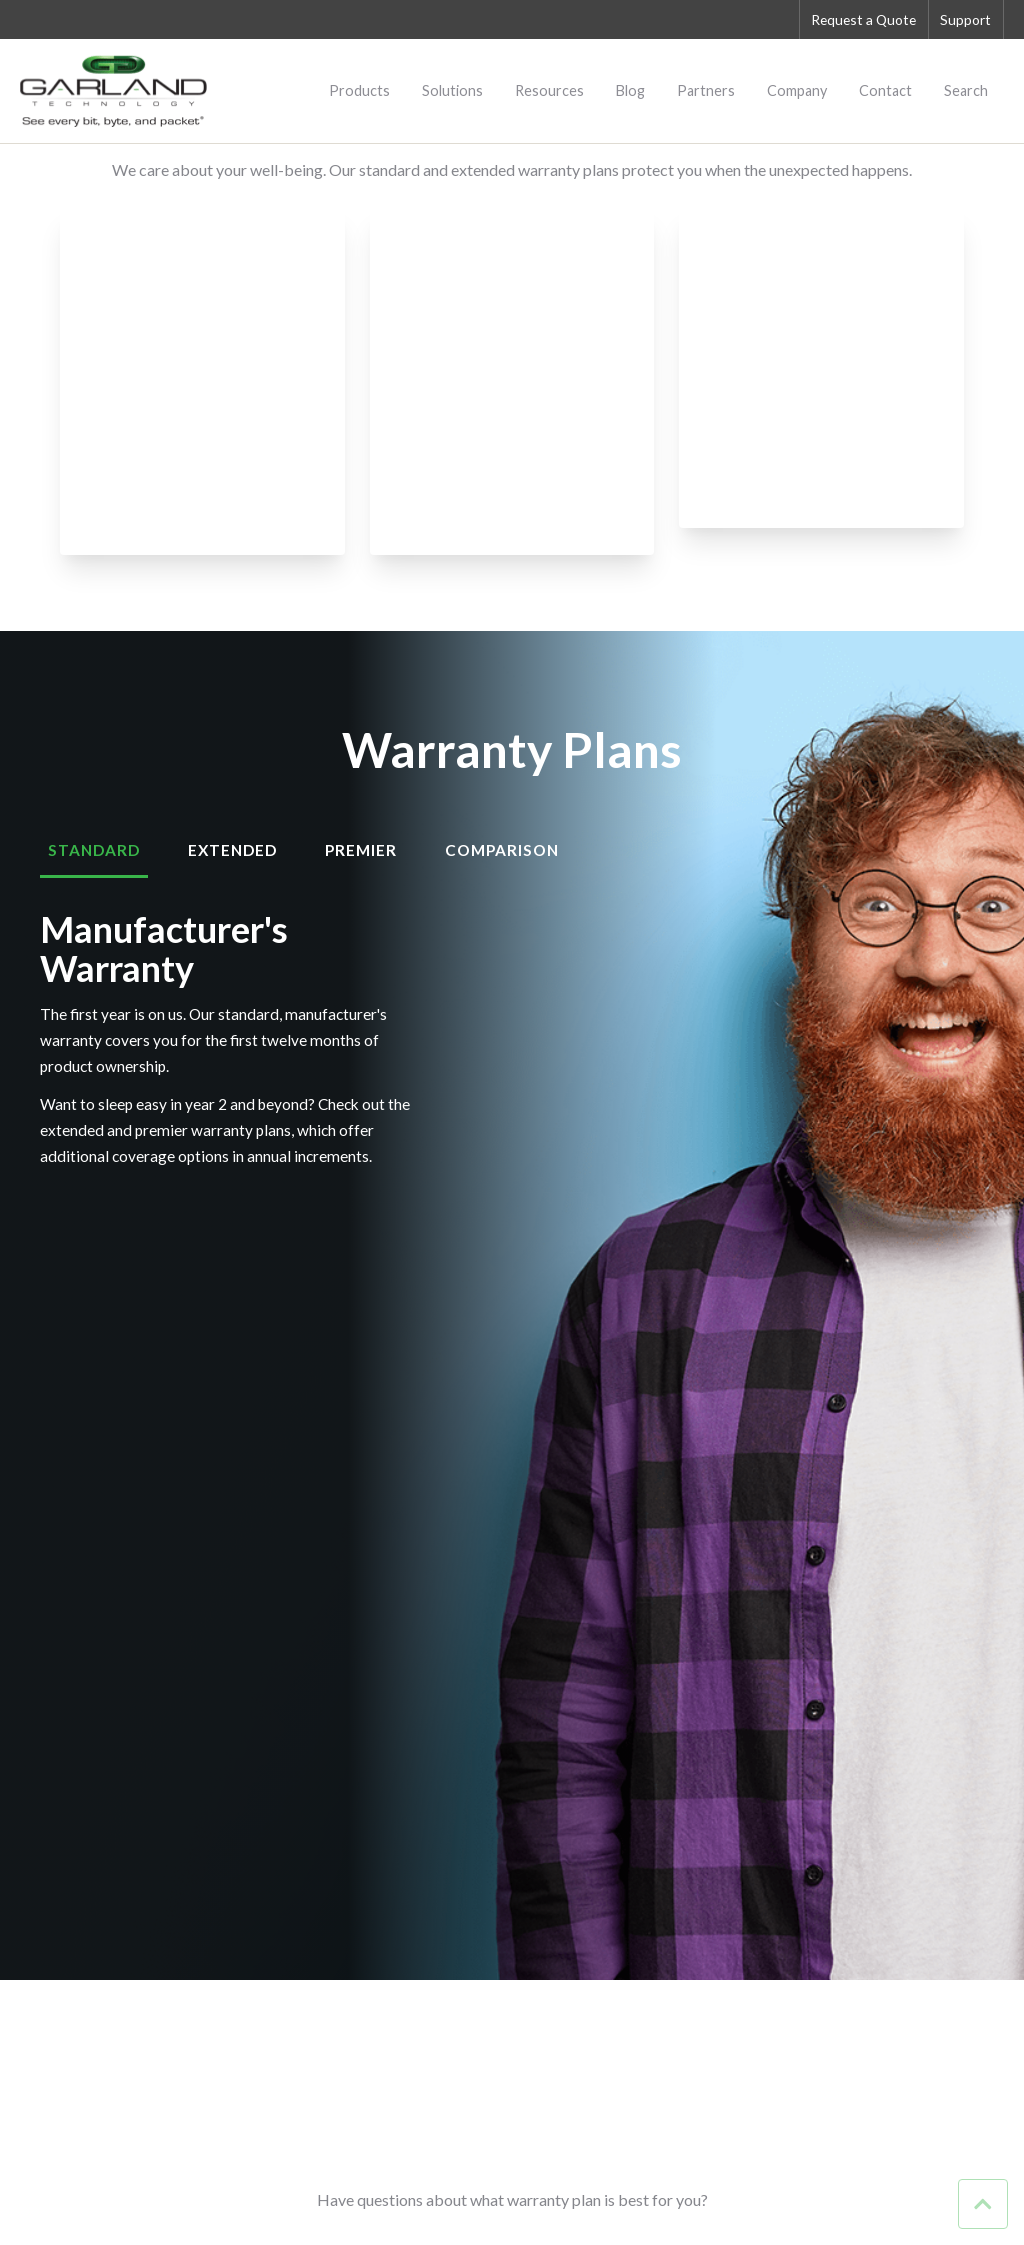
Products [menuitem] (359, 91)
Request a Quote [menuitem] (858, 19)
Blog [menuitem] (630, 91)
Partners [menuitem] (706, 91)
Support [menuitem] (964, 19)
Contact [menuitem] (885, 91)
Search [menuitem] (966, 91)
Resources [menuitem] (549, 91)
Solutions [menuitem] (452, 91)
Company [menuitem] (797, 91)
